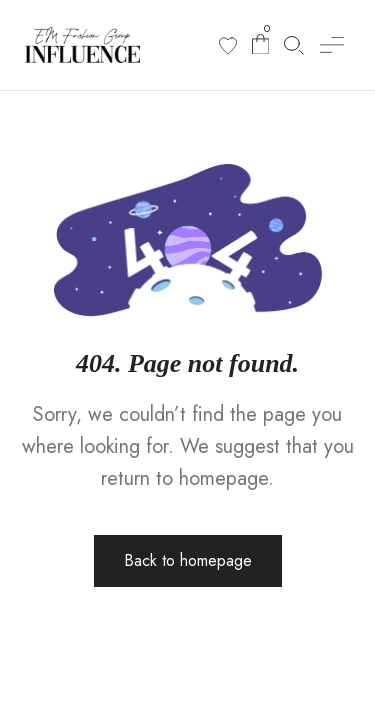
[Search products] (294, 45)
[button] (332, 45)
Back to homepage (188, 560)
